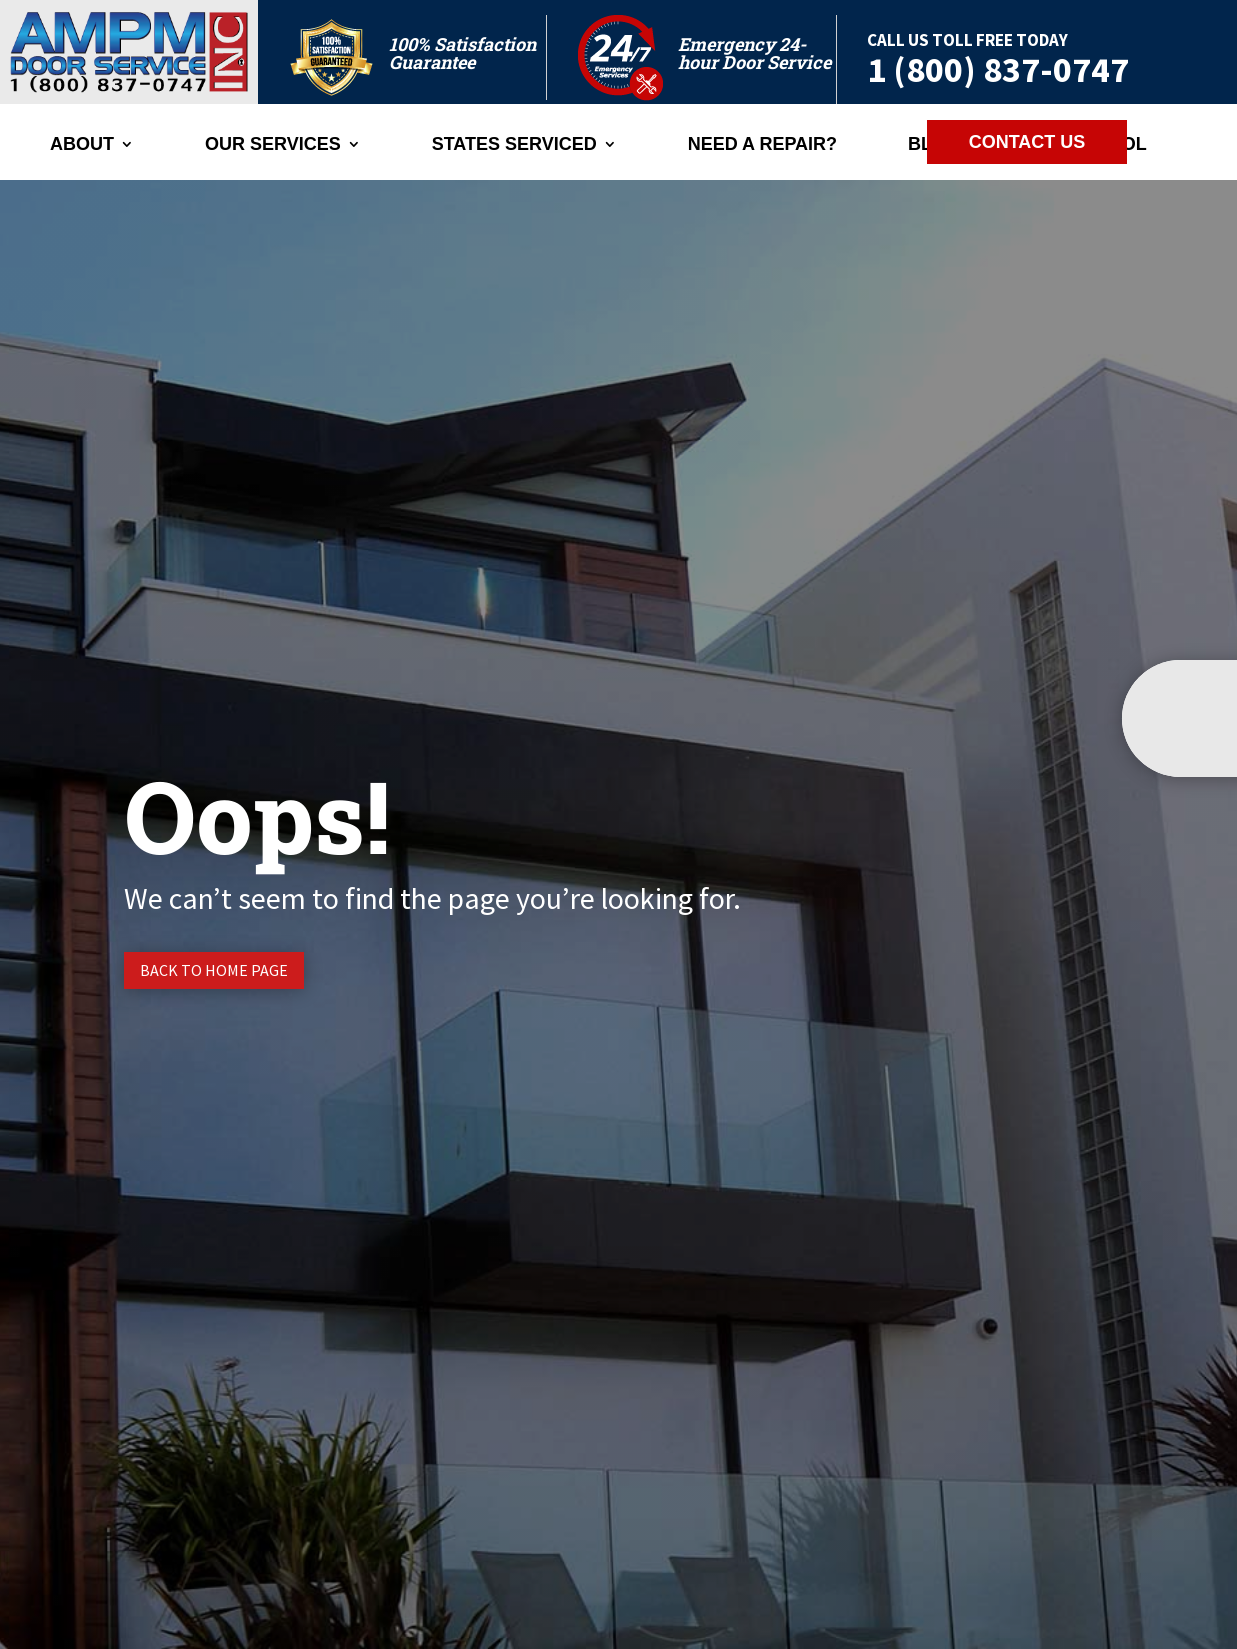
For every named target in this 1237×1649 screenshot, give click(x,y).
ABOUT (82, 145)
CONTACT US (1027, 142)
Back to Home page (214, 970)
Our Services (273, 145)
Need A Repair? (762, 145)
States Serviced (514, 145)
